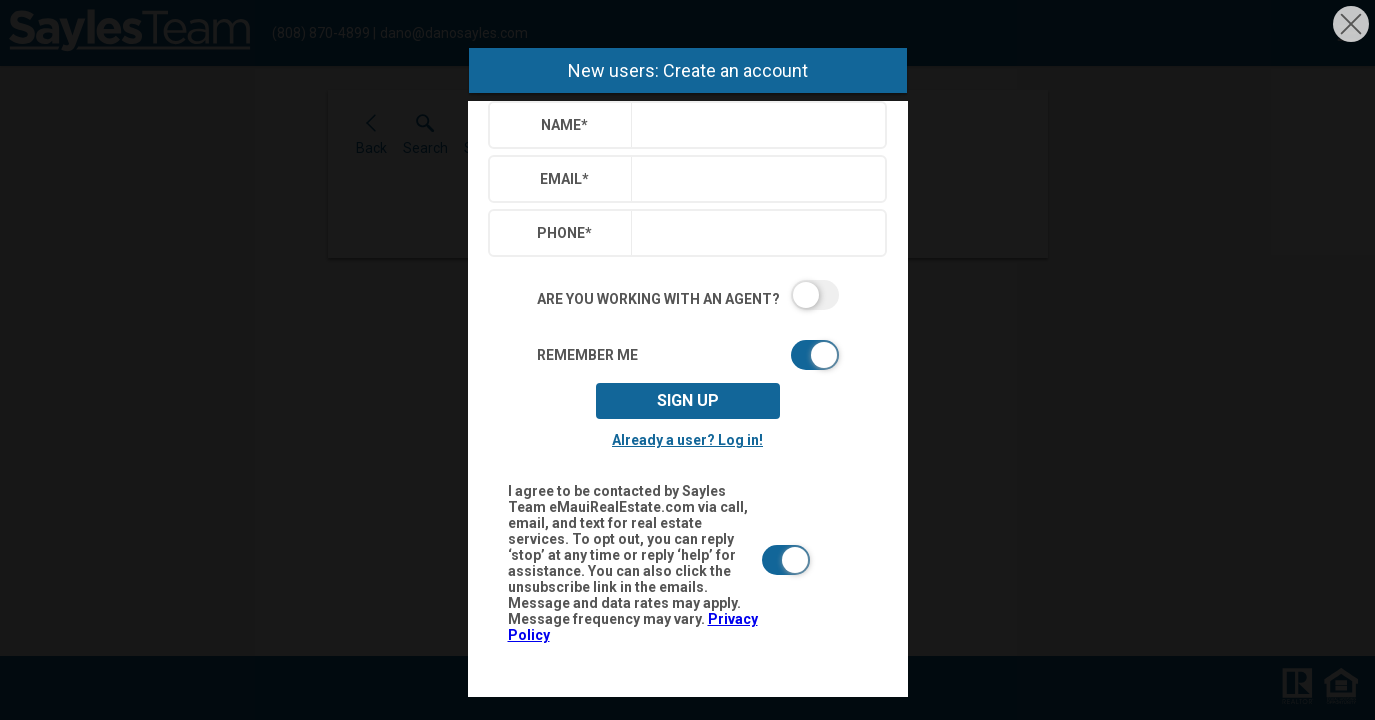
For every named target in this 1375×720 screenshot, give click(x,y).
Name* (564, 125)
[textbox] (754, 125)
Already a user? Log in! (687, 440)
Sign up (688, 400)
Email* (564, 179)
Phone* (564, 233)
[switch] (688, 295)
